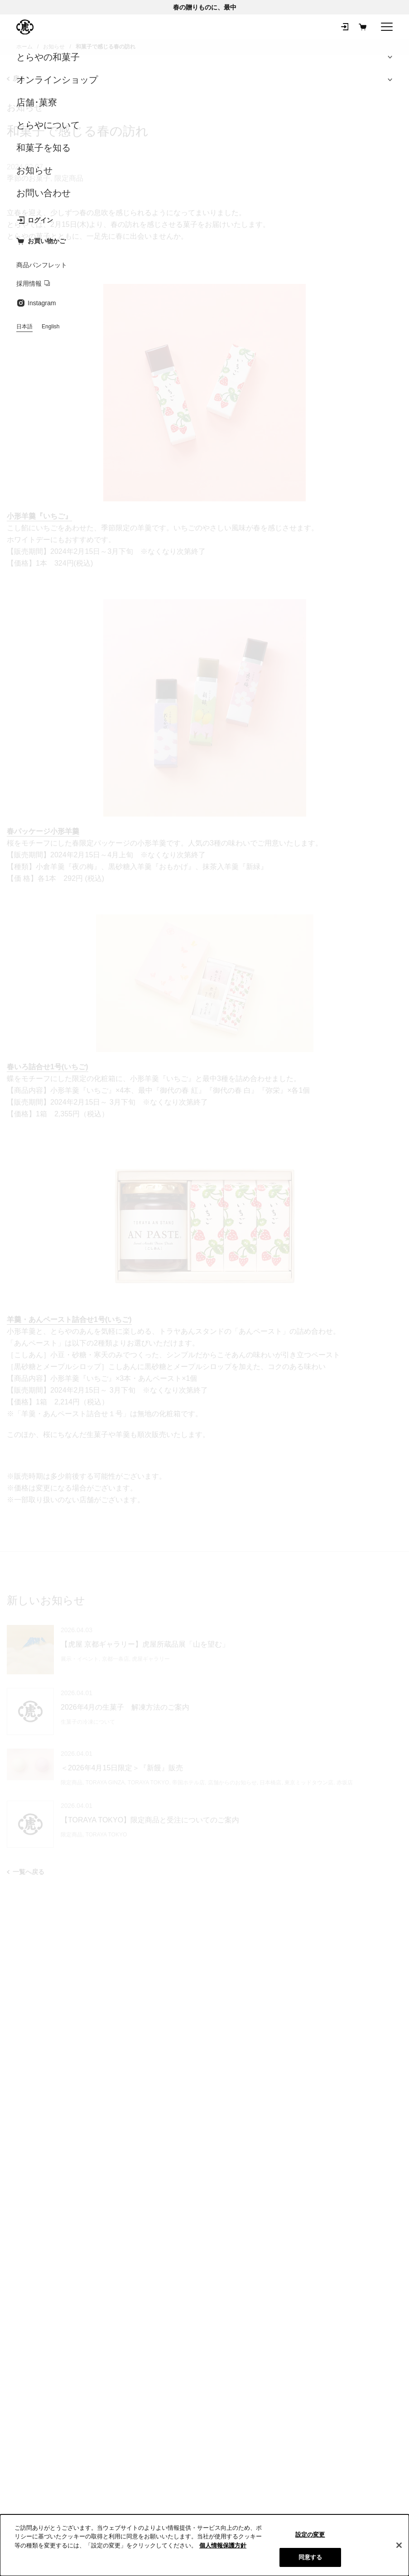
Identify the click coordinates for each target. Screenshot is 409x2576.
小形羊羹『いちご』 (39, 516)
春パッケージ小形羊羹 (43, 831)
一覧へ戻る (25, 1871)
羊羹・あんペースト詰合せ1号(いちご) (69, 1319)
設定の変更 (310, 2534)
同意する (310, 2557)
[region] (204, 2545)
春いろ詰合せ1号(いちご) (47, 1067)
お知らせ (25, 107)
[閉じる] (399, 2545)
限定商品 (68, 178)
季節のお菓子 (28, 178)
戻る (16, 78)
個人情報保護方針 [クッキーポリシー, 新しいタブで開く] (222, 2545)
